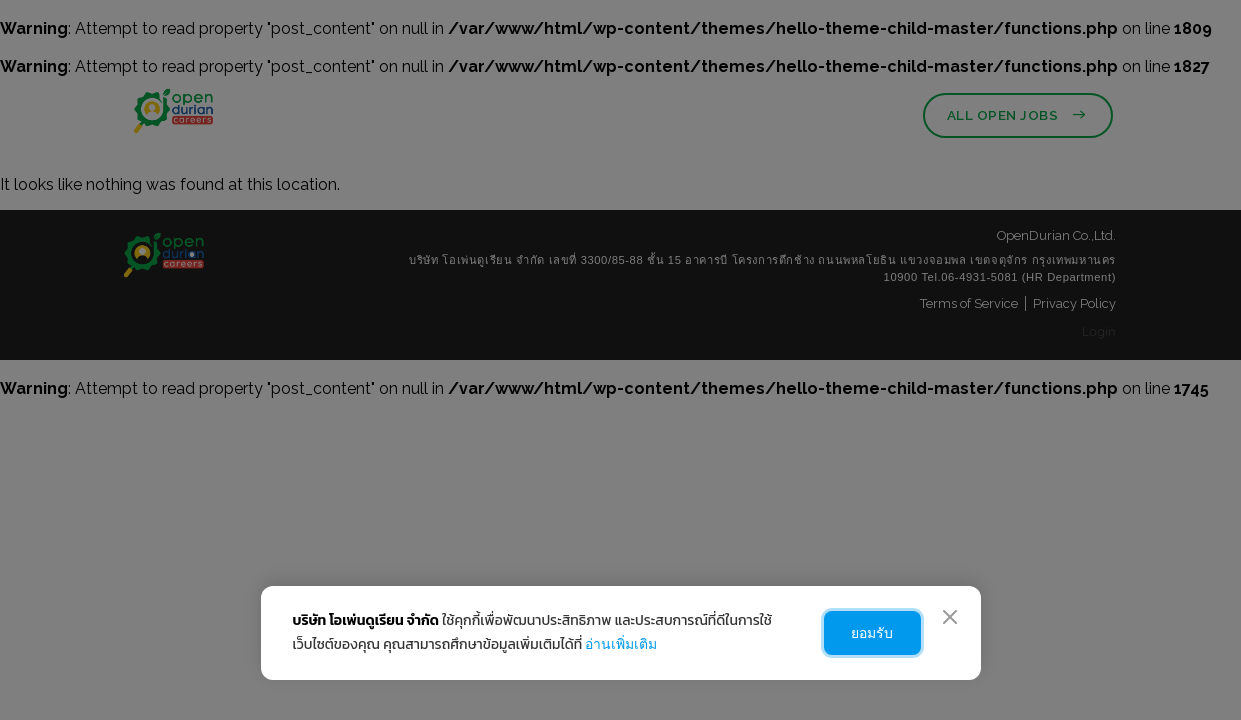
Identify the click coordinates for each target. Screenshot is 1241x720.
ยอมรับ (868, 633)
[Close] (950, 617)
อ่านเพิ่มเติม (621, 644)
